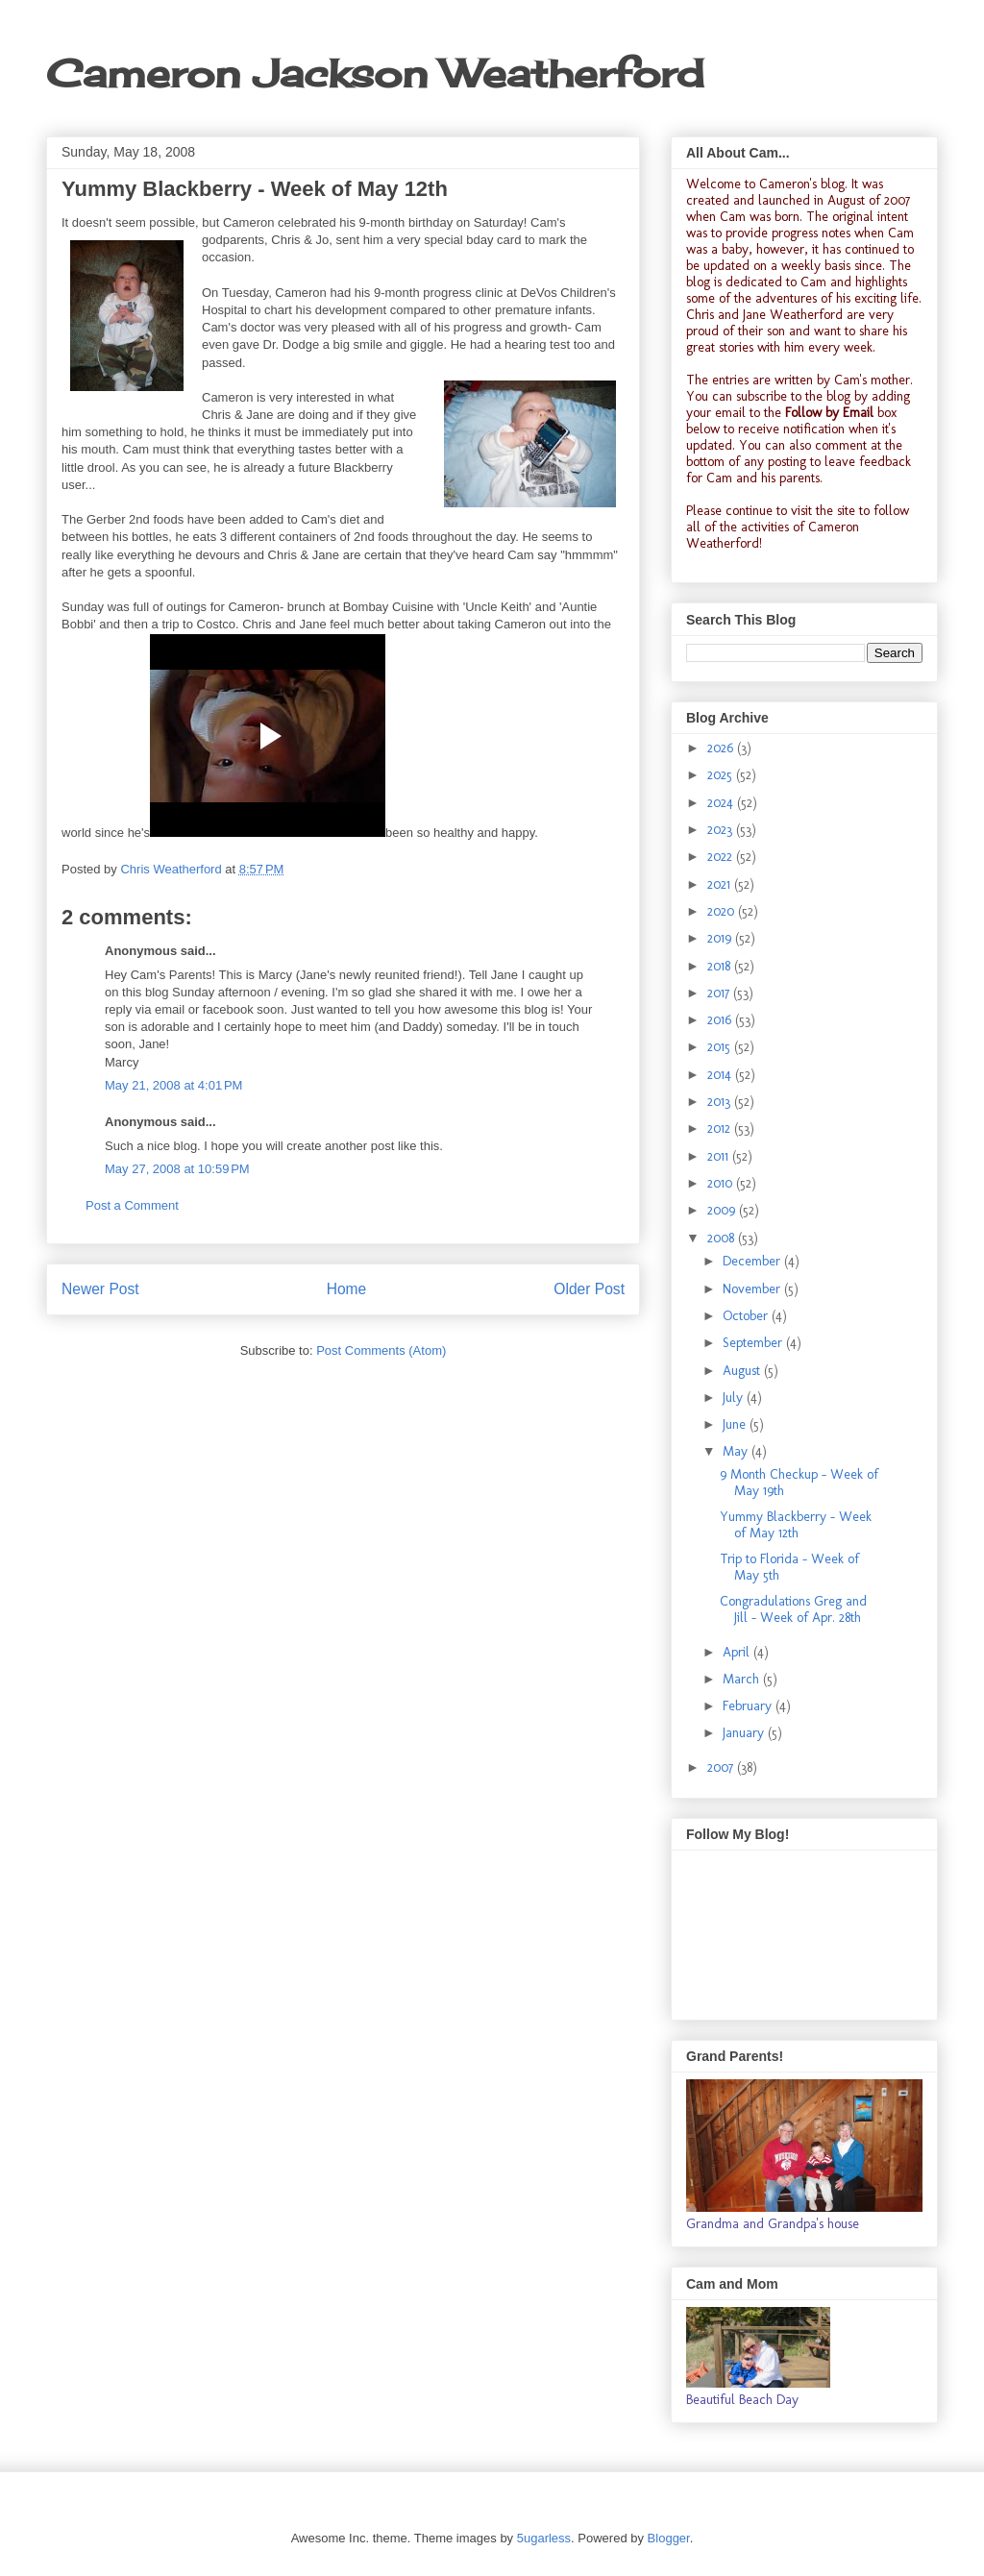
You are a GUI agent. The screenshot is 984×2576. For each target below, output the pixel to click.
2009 (723, 1210)
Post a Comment (132, 1205)
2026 (722, 748)
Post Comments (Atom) (381, 1350)
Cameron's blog (802, 184)
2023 (721, 830)
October (747, 1316)
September (754, 1343)
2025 (721, 775)
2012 (720, 1128)
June (736, 1424)
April (738, 1652)
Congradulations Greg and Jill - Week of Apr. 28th (793, 1609)
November (753, 1289)
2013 (720, 1101)
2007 (722, 1767)
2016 (721, 1020)
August (743, 1370)
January (745, 1733)
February (749, 1706)
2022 (721, 856)
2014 (721, 1075)
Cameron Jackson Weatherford (374, 73)
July (735, 1397)
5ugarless (544, 2538)
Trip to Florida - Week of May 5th (789, 1567)
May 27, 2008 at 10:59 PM (177, 1169)
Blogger (669, 2538)
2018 (720, 966)
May (737, 1451)
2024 (722, 803)
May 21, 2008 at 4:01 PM (173, 1085)
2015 (720, 1047)
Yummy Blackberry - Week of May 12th (796, 1525)
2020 (722, 911)
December (753, 1261)
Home (347, 1289)
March (743, 1679)
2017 (720, 993)
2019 (721, 938)
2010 (721, 1183)
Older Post (589, 1289)
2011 (719, 1156)
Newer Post (100, 1289)
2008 (722, 1238)
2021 (720, 884)
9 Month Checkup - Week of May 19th (799, 1482)
